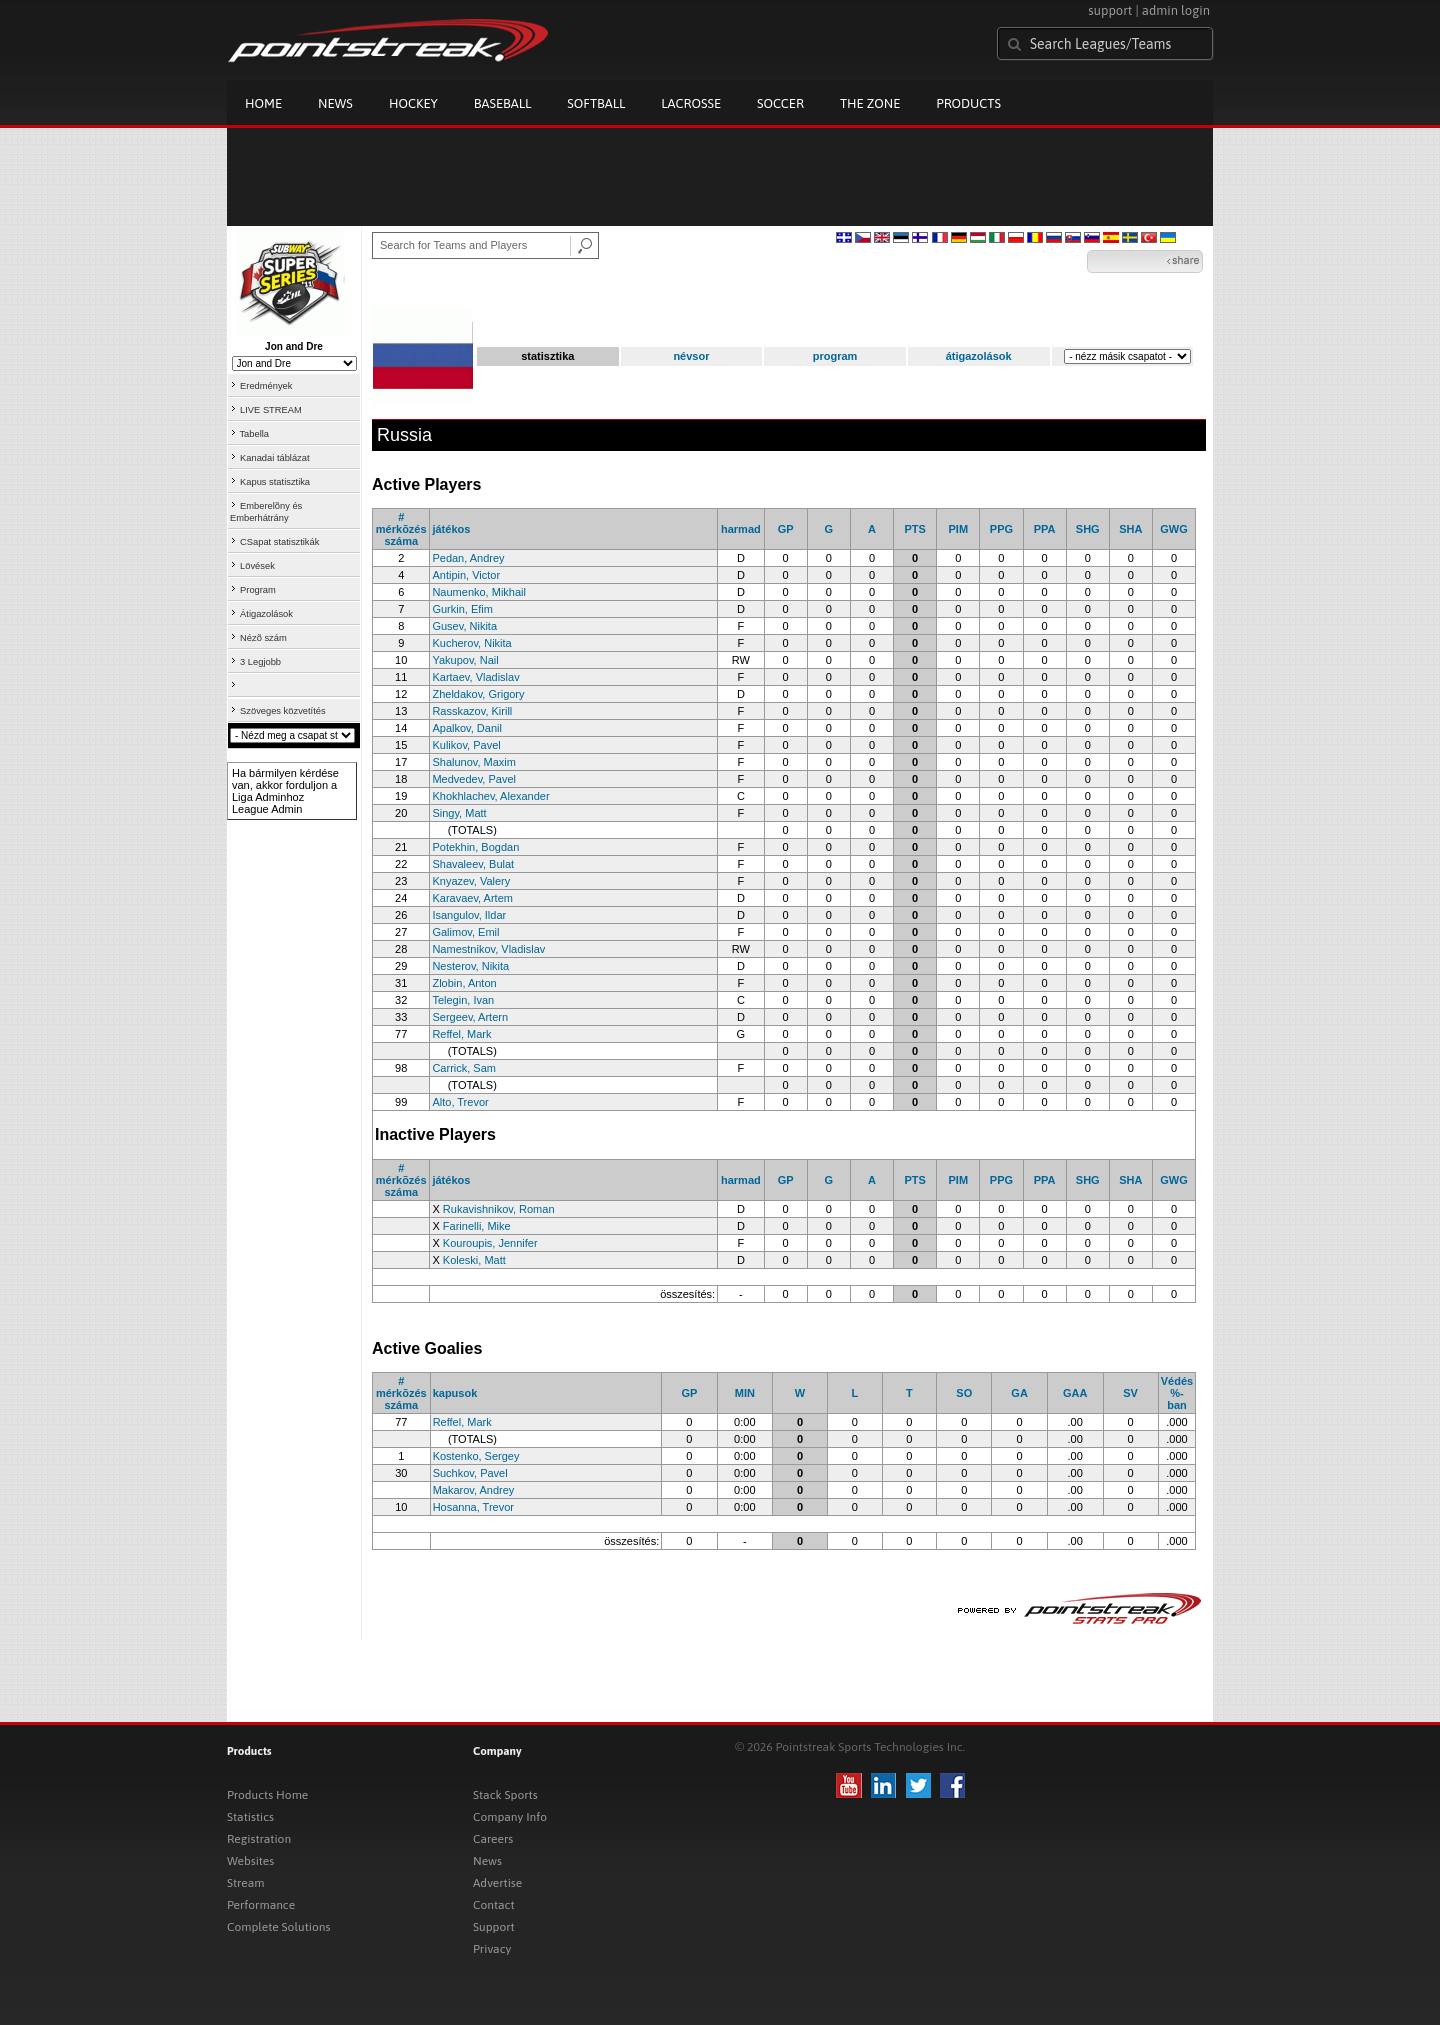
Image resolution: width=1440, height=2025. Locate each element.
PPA (1045, 529)
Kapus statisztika (275, 482)
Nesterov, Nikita (470, 966)
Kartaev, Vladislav (475, 677)
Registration (259, 1839)
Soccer (780, 103)
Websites (250, 1861)
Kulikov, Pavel (466, 745)
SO (964, 1393)
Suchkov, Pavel (470, 1473)
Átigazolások (266, 614)
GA (1019, 1393)
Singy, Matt (459, 813)
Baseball (503, 103)
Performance (261, 1905)
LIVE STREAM (271, 410)
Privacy (492, 1949)
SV (1130, 1393)
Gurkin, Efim (462, 609)
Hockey (413, 103)
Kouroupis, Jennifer (490, 1243)
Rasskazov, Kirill (472, 711)
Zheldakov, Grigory (478, 694)
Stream (245, 1883)
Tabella (254, 434)
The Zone (870, 103)
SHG (1088, 529)
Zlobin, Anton (464, 983)
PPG (1001, 529)
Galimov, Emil (465, 932)
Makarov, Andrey (474, 1490)
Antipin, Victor (466, 575)
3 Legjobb (260, 662)
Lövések (257, 566)
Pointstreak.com (388, 42)
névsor (691, 356)
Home (263, 103)
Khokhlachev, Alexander (490, 796)
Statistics (250, 1817)
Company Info (510, 1817)
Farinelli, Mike (477, 1226)
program (835, 356)
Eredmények (266, 386)
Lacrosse (691, 103)
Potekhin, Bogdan (475, 847)
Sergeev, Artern (470, 1017)
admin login (1176, 10)
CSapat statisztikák (279, 542)
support (1110, 10)
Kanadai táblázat (275, 458)
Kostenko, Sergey (476, 1456)
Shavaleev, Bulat (473, 864)
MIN (745, 1393)
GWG (1174, 529)
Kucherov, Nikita (471, 643)
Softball (596, 103)
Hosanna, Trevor (473, 1507)
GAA (1075, 1393)
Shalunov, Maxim (474, 762)
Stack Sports (505, 1795)
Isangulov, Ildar (469, 915)
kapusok (455, 1393)
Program (258, 590)
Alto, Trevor (460, 1102)
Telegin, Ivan (463, 1000)
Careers (493, 1839)
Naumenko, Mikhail (479, 592)
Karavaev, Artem (472, 898)
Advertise (497, 1883)
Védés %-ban (1177, 1393)
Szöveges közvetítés (283, 711)
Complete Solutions (278, 1927)
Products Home (267, 1795)
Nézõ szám (263, 638)
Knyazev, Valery (471, 881)
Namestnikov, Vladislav (488, 949)
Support (494, 1927)
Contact (494, 1905)
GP (786, 529)
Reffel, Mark (461, 1034)
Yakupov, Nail (465, 660)
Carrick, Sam (464, 1068)
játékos (451, 529)
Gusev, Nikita (464, 626)
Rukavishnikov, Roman (499, 1209)
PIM (958, 529)
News (335, 103)
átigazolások (979, 356)
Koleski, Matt (474, 1260)
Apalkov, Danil (467, 728)
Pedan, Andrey (468, 558)
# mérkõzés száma (401, 529)
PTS (914, 529)
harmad (741, 529)
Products (968, 103)
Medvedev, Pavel (474, 779)
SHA (1130, 529)
